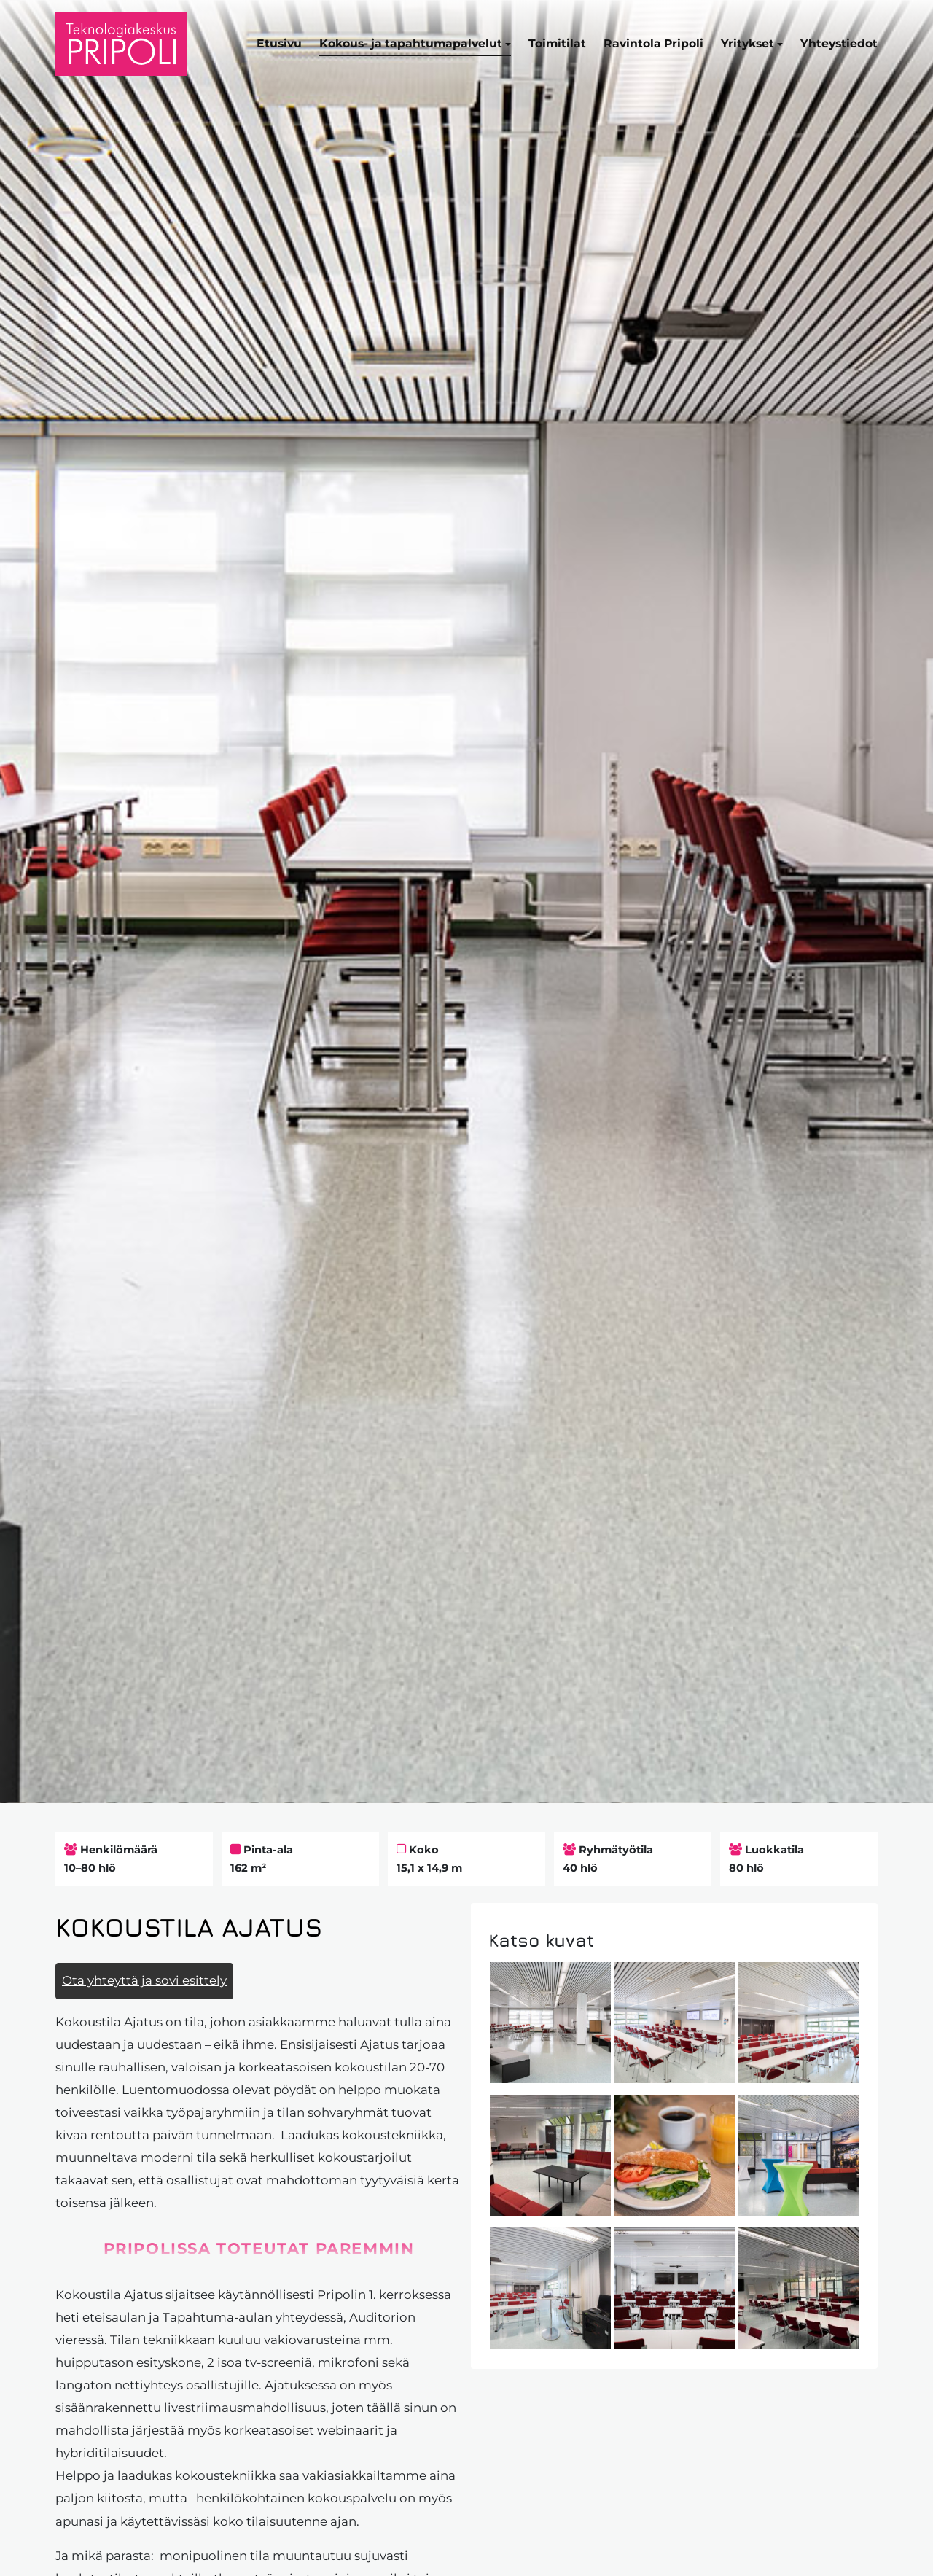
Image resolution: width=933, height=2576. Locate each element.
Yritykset (747, 43)
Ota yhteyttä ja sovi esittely (144, 1980)
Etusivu (279, 43)
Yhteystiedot (839, 43)
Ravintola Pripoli (653, 43)
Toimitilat (557, 43)
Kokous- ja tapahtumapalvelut (410, 43)
